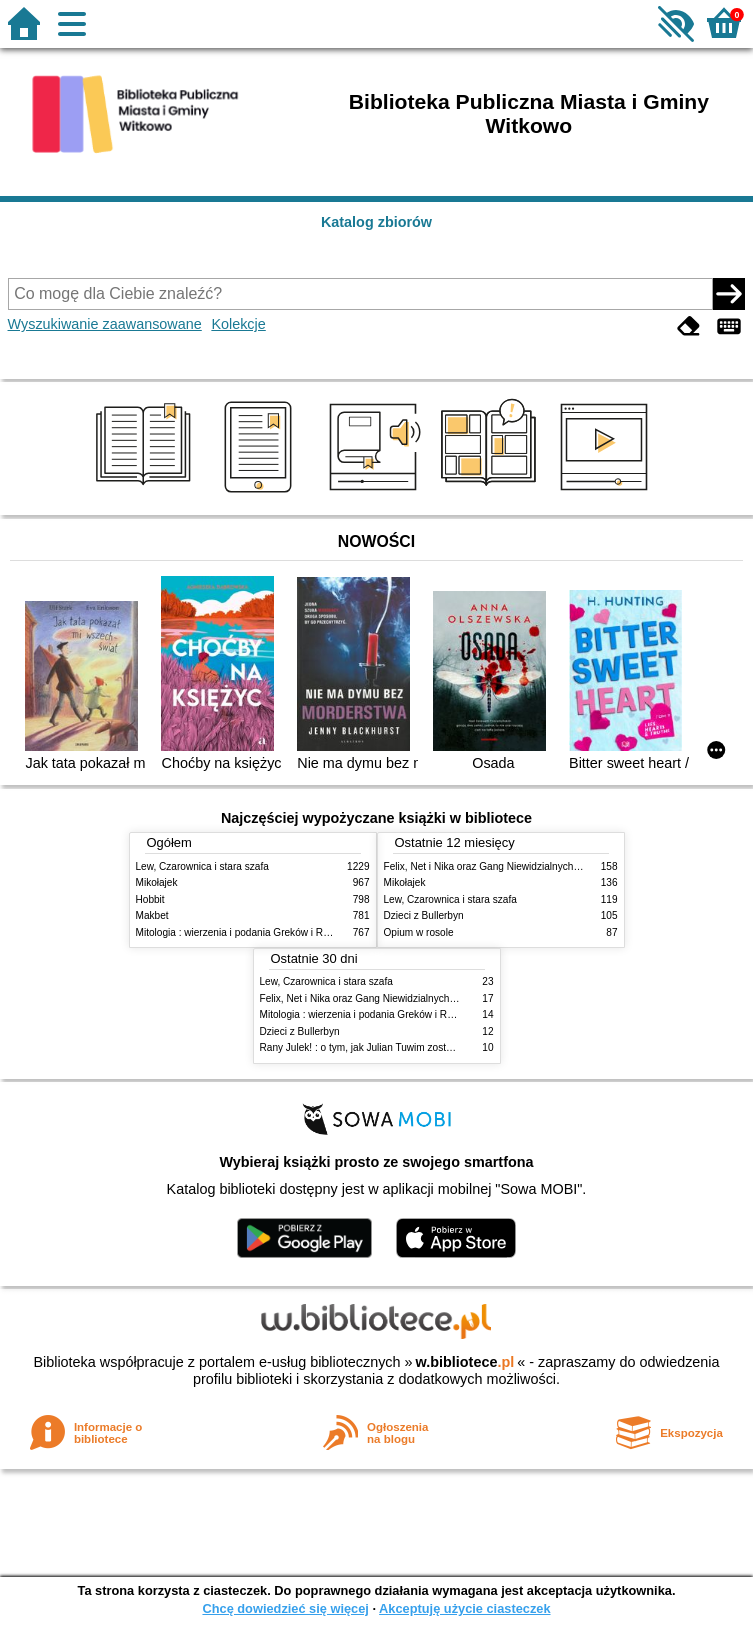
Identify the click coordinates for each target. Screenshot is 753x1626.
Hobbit (150, 899)
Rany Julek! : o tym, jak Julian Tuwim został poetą (371, 1047)
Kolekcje (238, 324)
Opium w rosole (419, 932)
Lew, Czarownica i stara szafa (202, 866)
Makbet (152, 915)
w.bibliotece (465, 1362)
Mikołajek (157, 882)
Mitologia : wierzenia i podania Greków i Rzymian (246, 932)
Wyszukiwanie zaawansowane (105, 324)
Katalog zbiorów (376, 222)
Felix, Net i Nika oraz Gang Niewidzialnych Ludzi (492, 866)
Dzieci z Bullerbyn (424, 915)
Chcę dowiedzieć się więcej (285, 1608)
